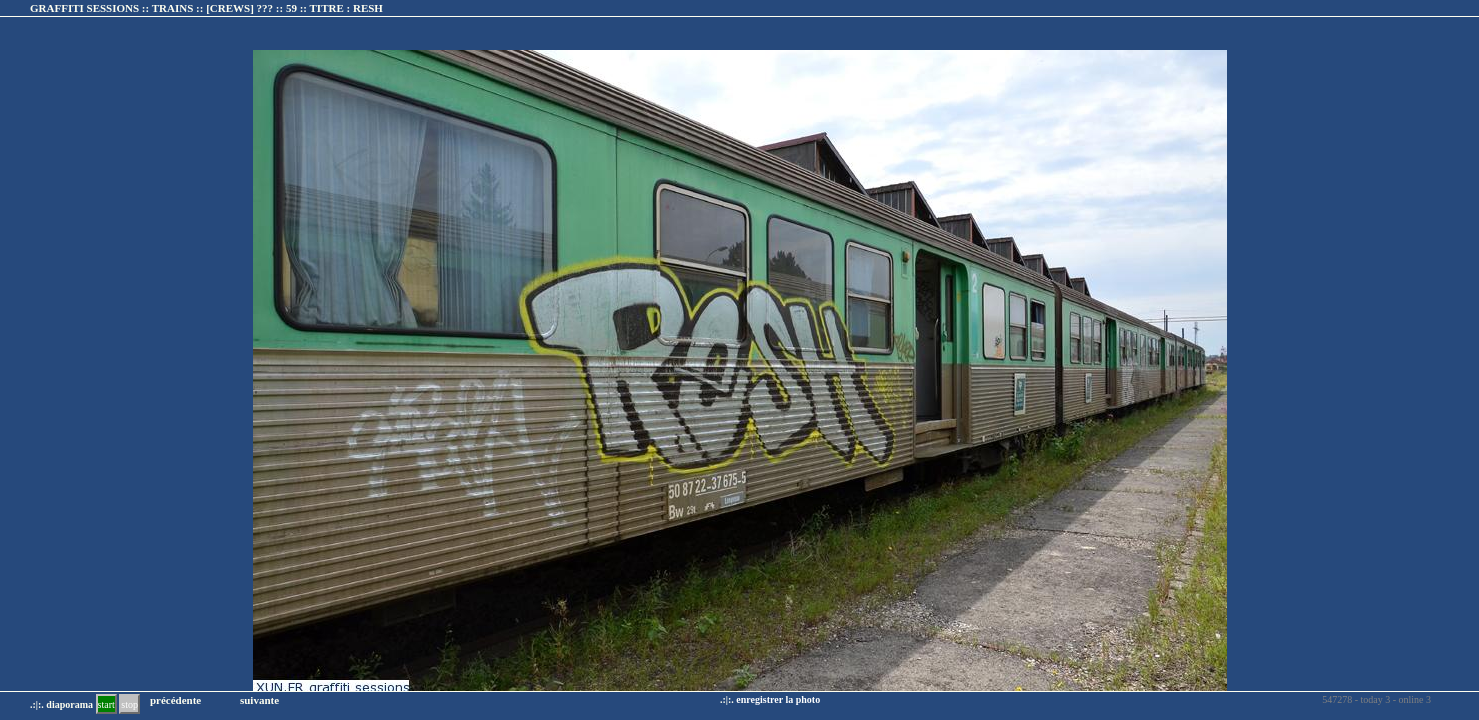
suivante (259, 700)
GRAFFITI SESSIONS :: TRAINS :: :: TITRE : (206, 8)
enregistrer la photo (778, 699)
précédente (175, 700)
